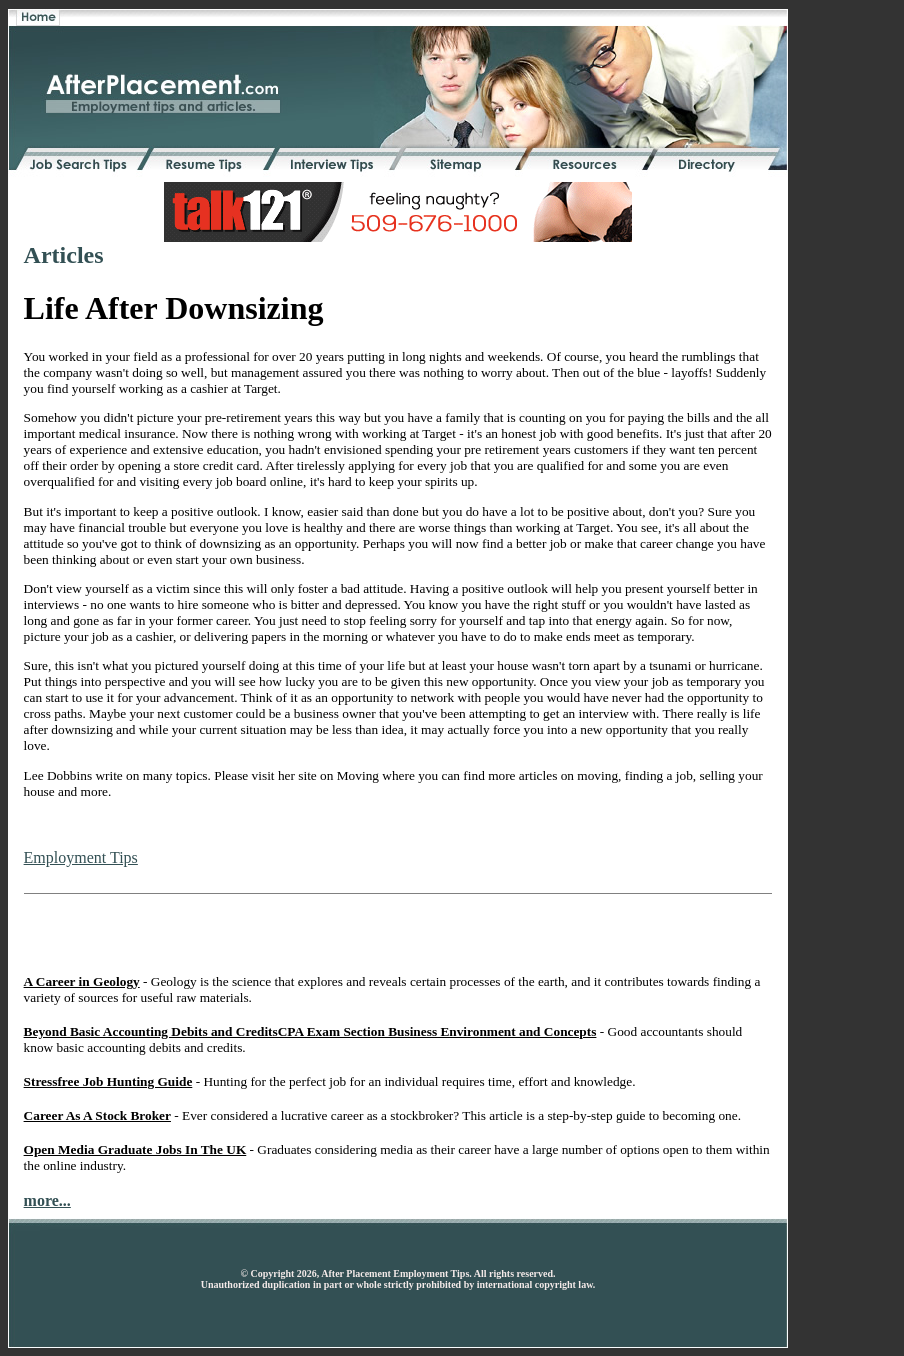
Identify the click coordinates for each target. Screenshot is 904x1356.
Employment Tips (81, 857)
